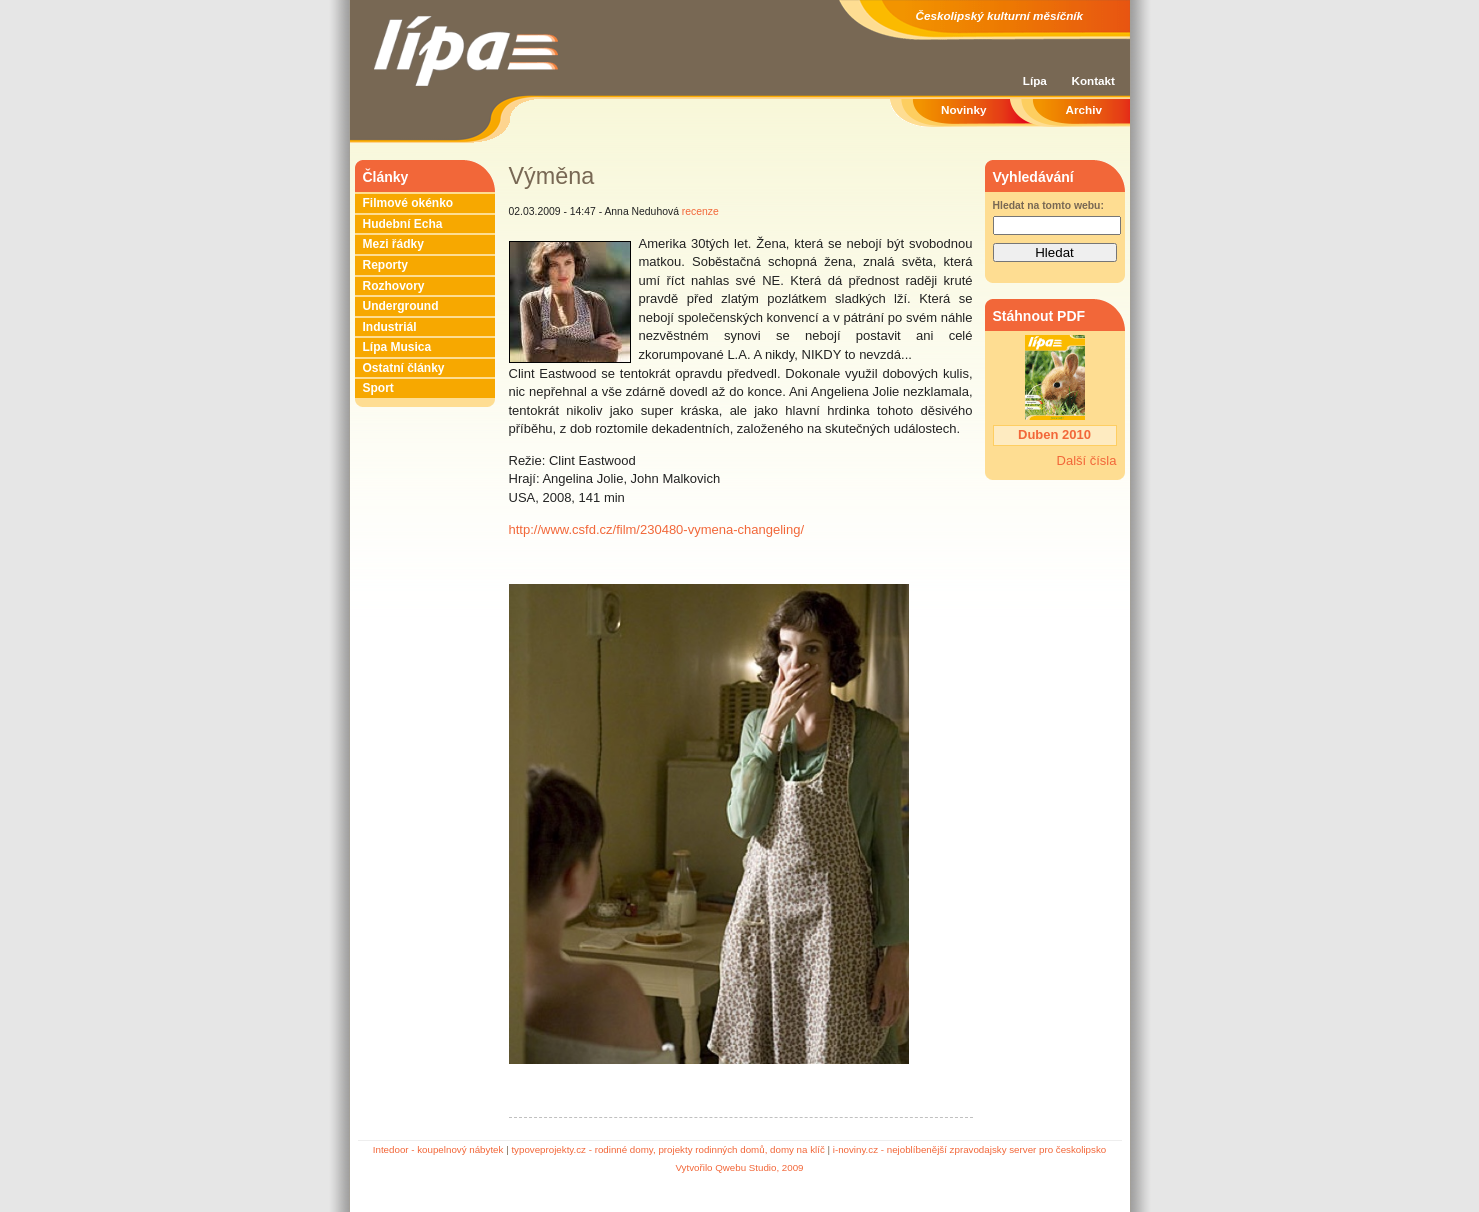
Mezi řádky (393, 244)
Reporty (385, 265)
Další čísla (1087, 460)
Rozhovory (394, 286)
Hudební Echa (403, 224)
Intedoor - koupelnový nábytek (438, 1149)
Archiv (1084, 109)
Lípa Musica (397, 347)
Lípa (1035, 80)
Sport (378, 388)
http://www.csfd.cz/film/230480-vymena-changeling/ (657, 529)
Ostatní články (404, 368)
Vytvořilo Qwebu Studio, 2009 (739, 1167)
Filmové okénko (408, 203)
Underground (401, 306)
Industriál (390, 327)
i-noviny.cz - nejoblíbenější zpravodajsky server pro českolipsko (969, 1149)
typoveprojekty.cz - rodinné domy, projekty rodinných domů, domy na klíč (667, 1149)
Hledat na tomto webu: (1048, 205)
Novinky (963, 109)
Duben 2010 (1054, 434)
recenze (700, 211)
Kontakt (1093, 80)
